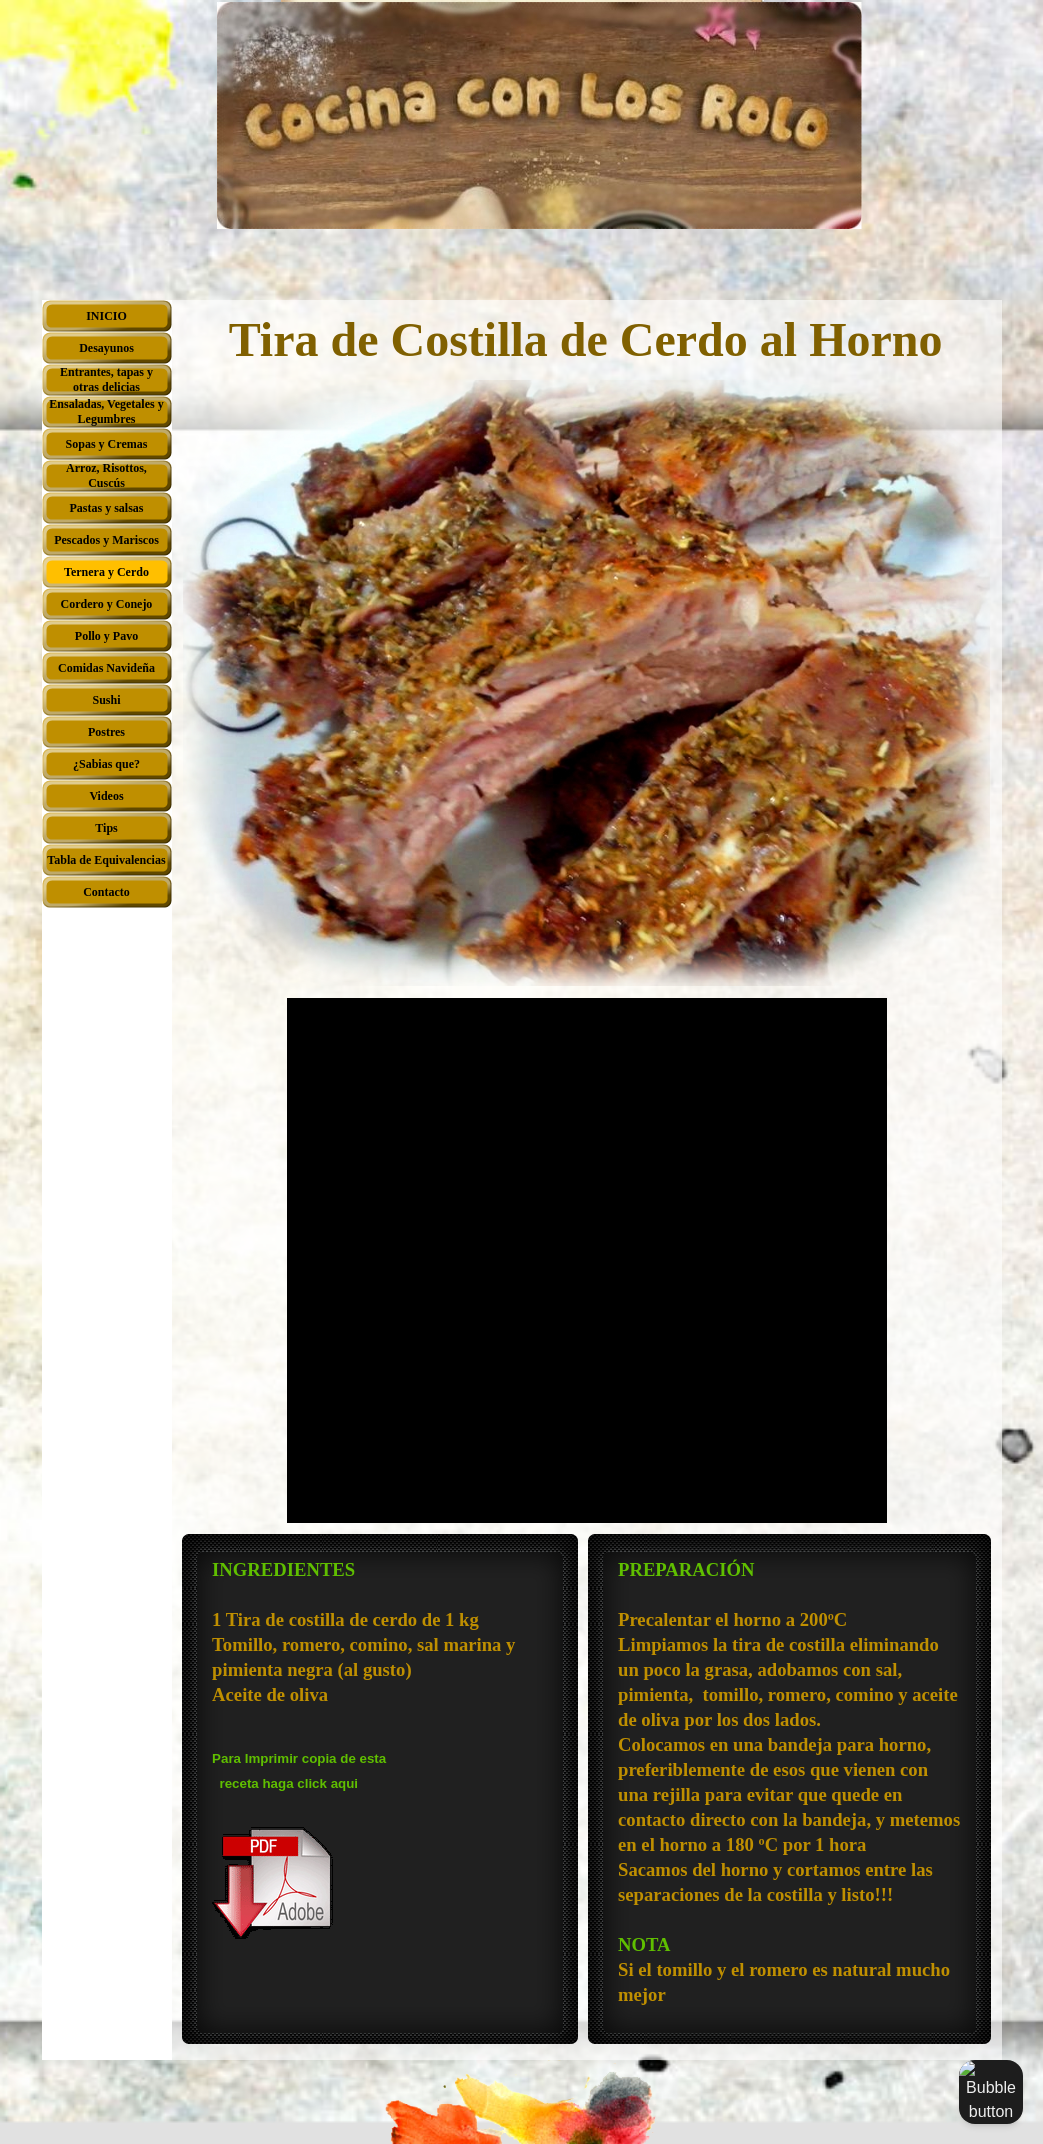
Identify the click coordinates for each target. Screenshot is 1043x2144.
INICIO (106, 316)
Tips (106, 828)
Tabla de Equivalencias (106, 860)
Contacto (106, 892)
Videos (106, 796)
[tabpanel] (380, 1749)
